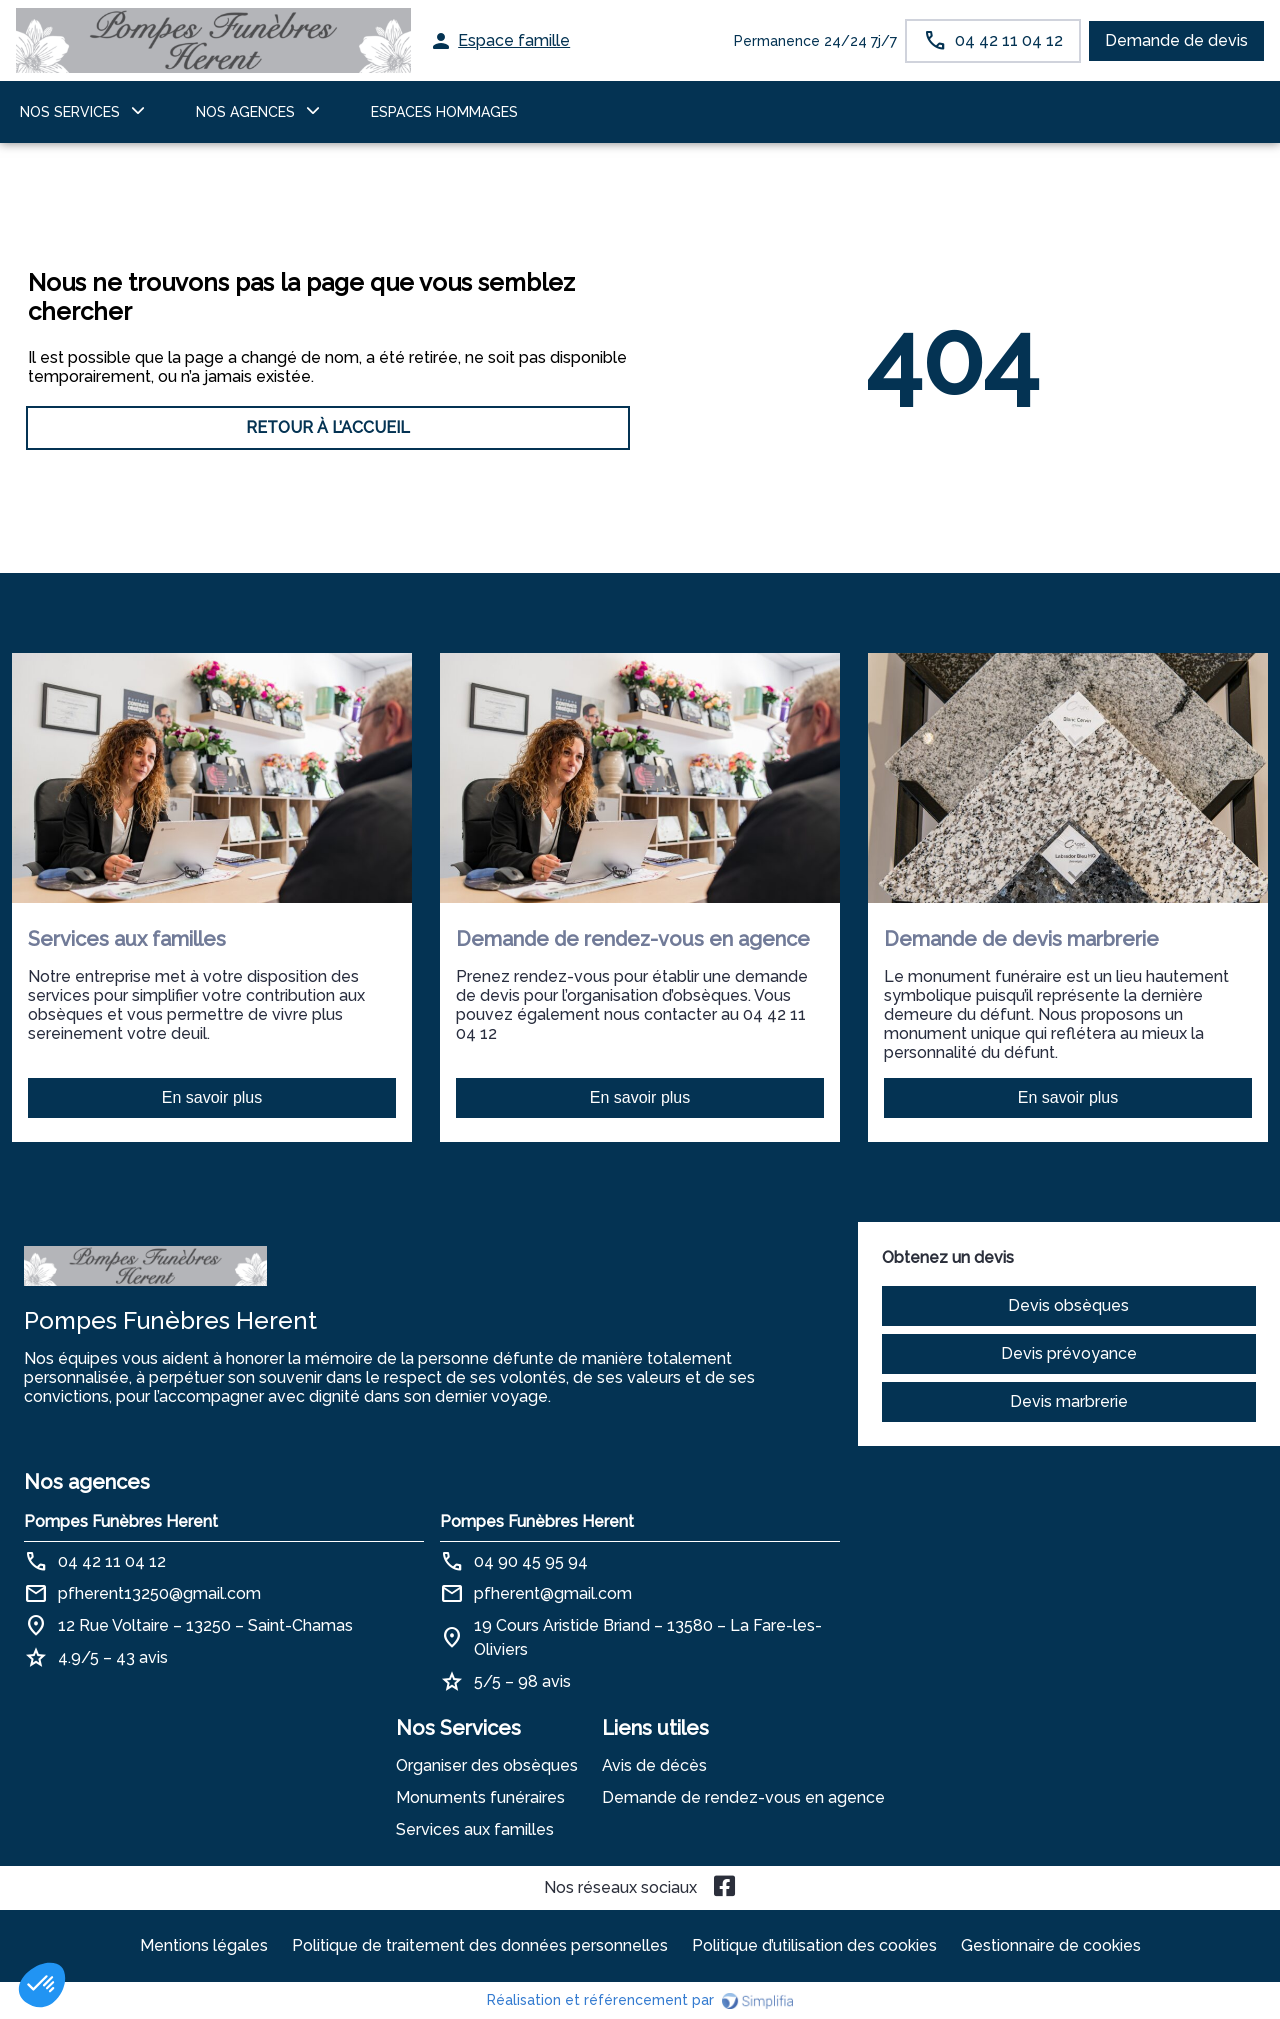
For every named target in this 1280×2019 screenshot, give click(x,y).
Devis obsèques (1068, 1305)
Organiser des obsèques (487, 1765)
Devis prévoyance (1069, 1353)
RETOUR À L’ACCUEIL (328, 427)
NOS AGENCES (245, 112)
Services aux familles (475, 1829)
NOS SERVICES (70, 112)
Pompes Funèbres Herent (121, 1521)
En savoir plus (212, 1097)
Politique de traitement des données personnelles (480, 1945)
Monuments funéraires (480, 1797)
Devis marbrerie (1069, 1401)
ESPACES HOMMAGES (444, 112)
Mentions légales (204, 1945)
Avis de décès (654, 1765)
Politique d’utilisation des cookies (814, 1945)
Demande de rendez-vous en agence (743, 1797)
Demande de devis (1176, 40)
